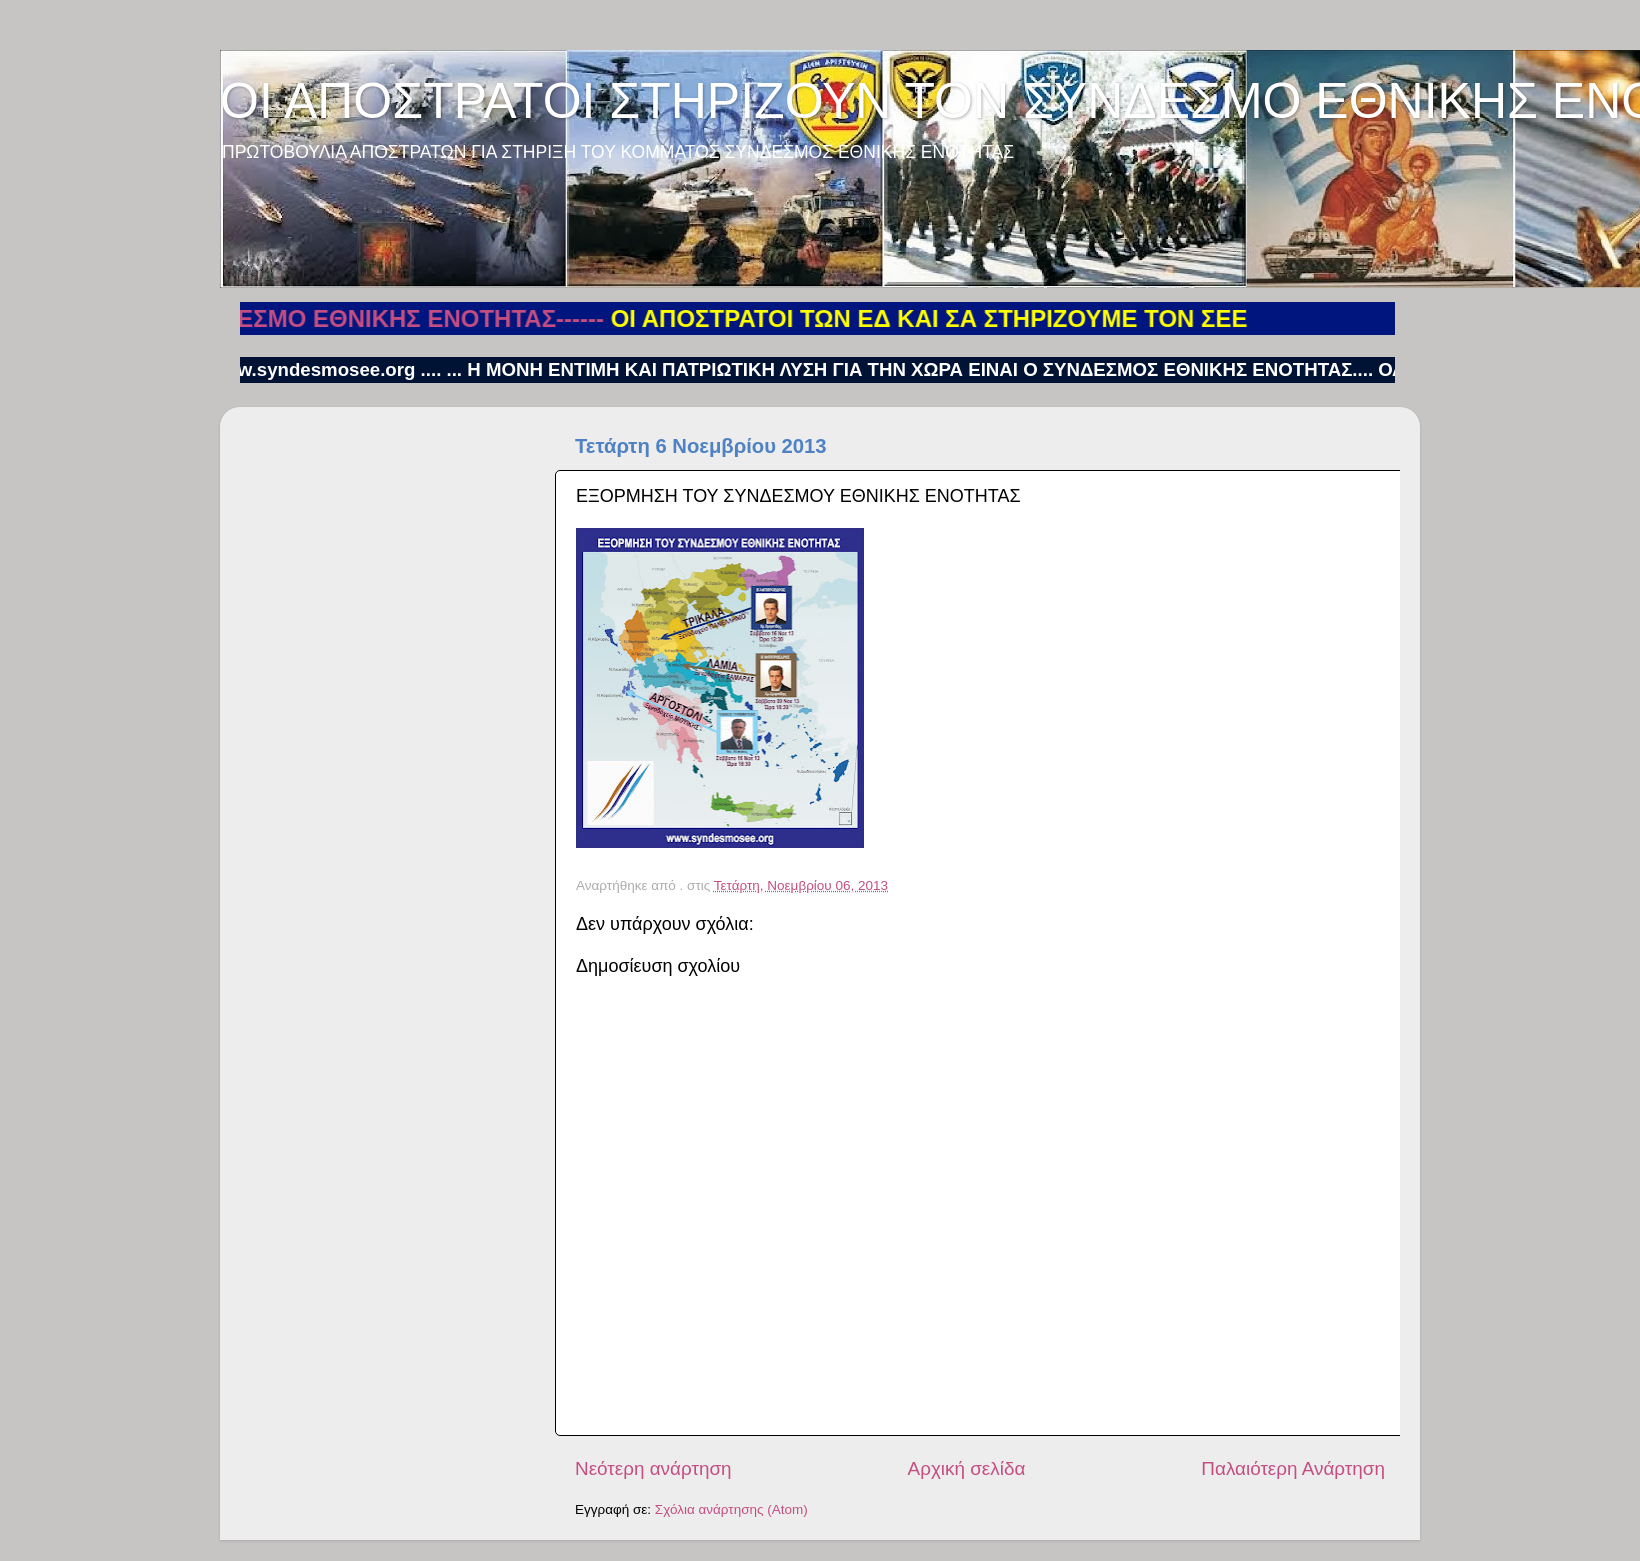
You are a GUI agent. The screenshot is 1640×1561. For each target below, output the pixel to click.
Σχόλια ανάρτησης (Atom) (731, 1509)
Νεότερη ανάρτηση (653, 1468)
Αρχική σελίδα (967, 1468)
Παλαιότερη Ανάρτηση (1293, 1468)
